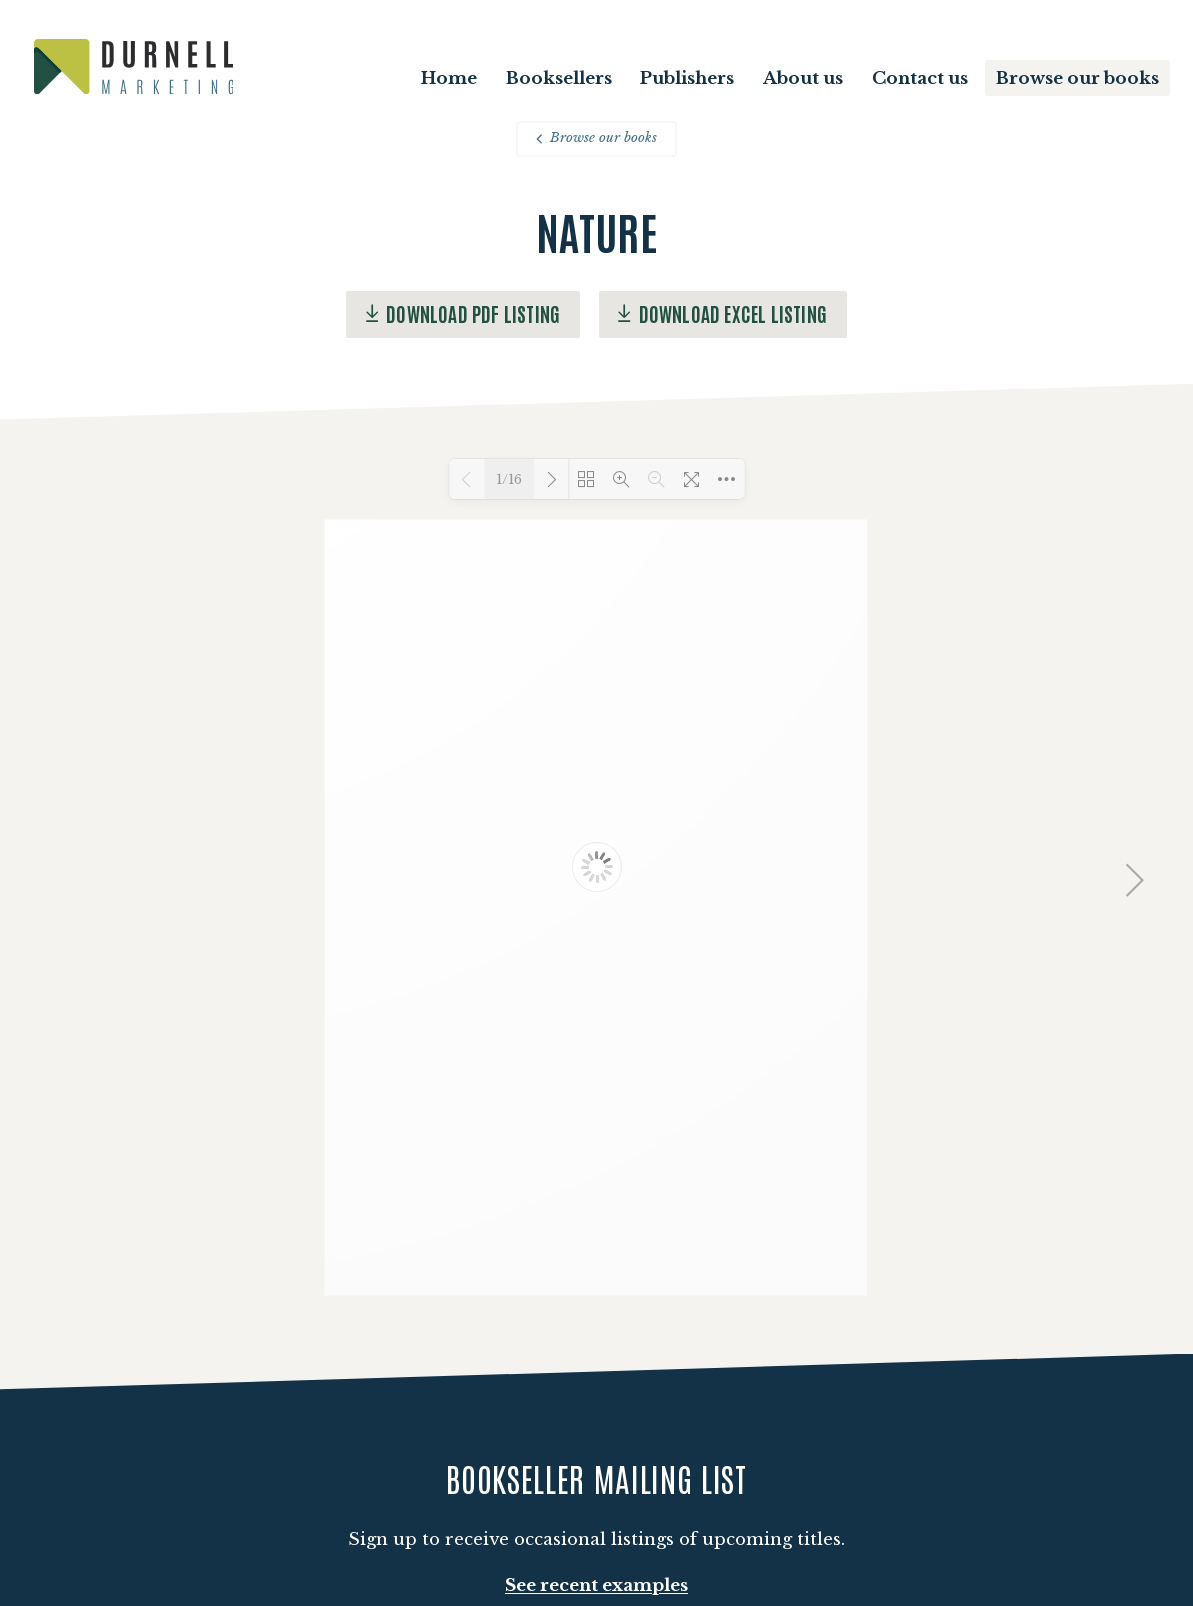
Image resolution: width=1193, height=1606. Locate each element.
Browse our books (1077, 78)
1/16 (509, 479)
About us (803, 78)
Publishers (687, 78)
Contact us (920, 78)
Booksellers (559, 78)
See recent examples (596, 1585)
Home (449, 78)
